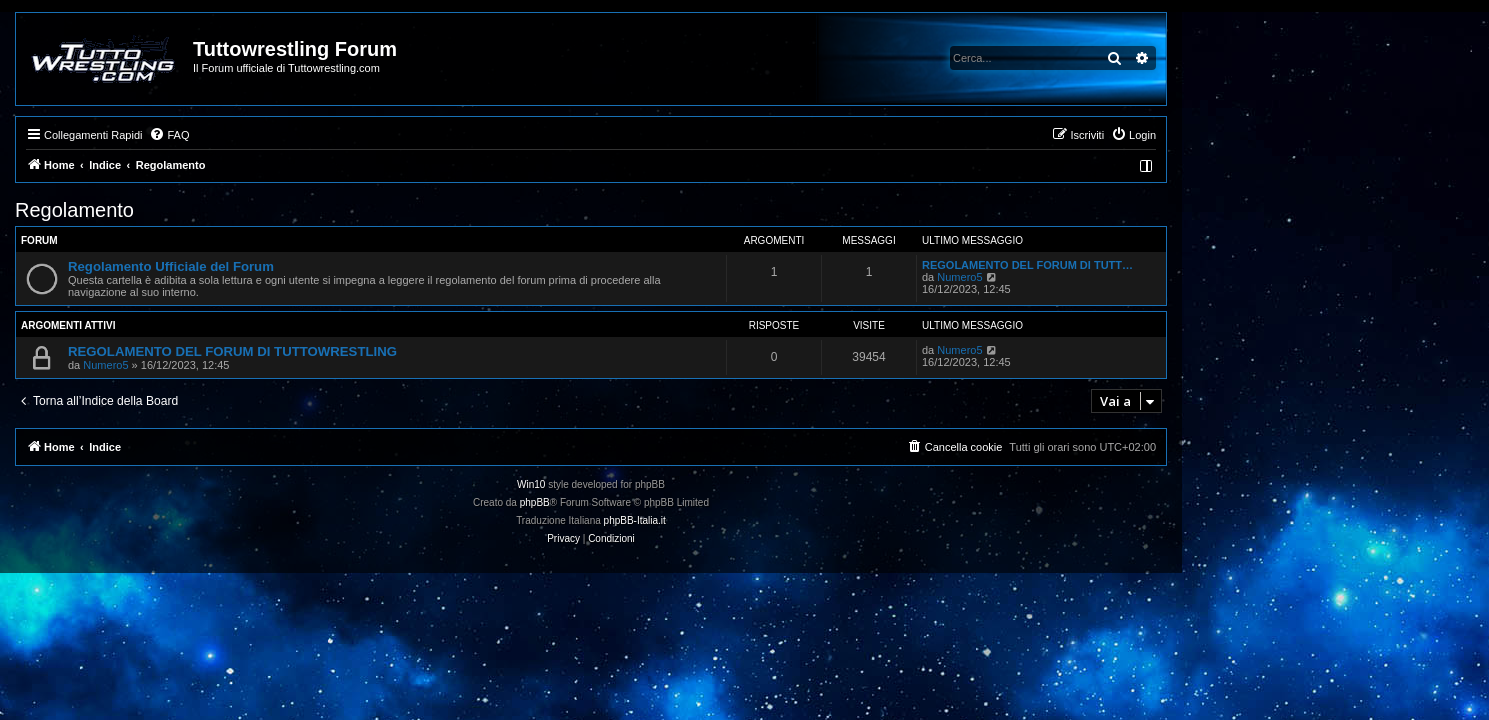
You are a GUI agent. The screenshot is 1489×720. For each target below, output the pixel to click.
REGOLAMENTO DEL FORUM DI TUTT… (1181, 265)
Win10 (685, 484)
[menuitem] (323, 135)
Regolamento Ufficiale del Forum (325, 266)
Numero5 (1113, 277)
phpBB (688, 502)
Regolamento (228, 210)
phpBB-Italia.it (788, 520)
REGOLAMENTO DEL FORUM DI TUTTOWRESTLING (386, 351)
